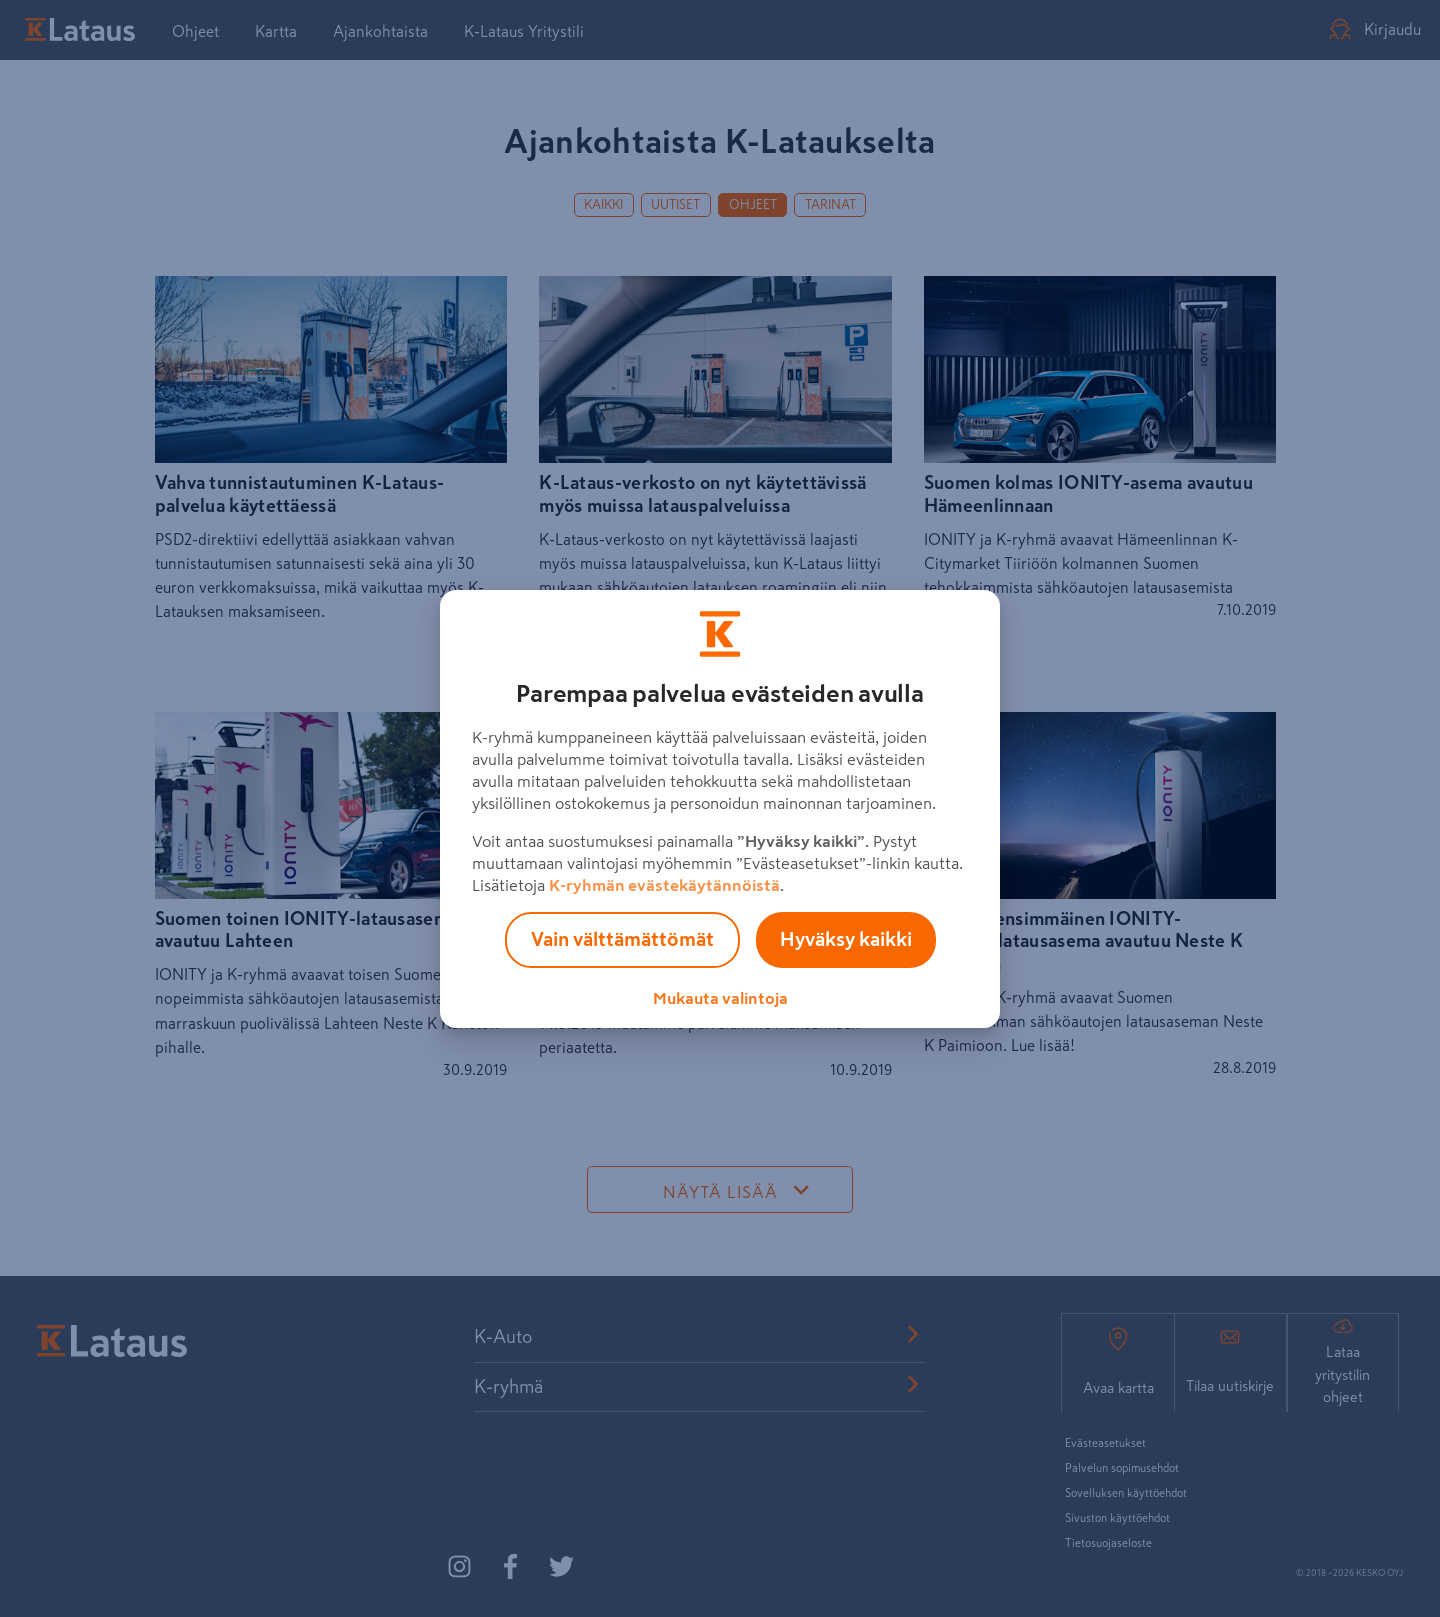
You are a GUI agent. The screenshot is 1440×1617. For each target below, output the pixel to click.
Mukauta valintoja (720, 998)
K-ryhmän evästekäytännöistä (664, 885)
